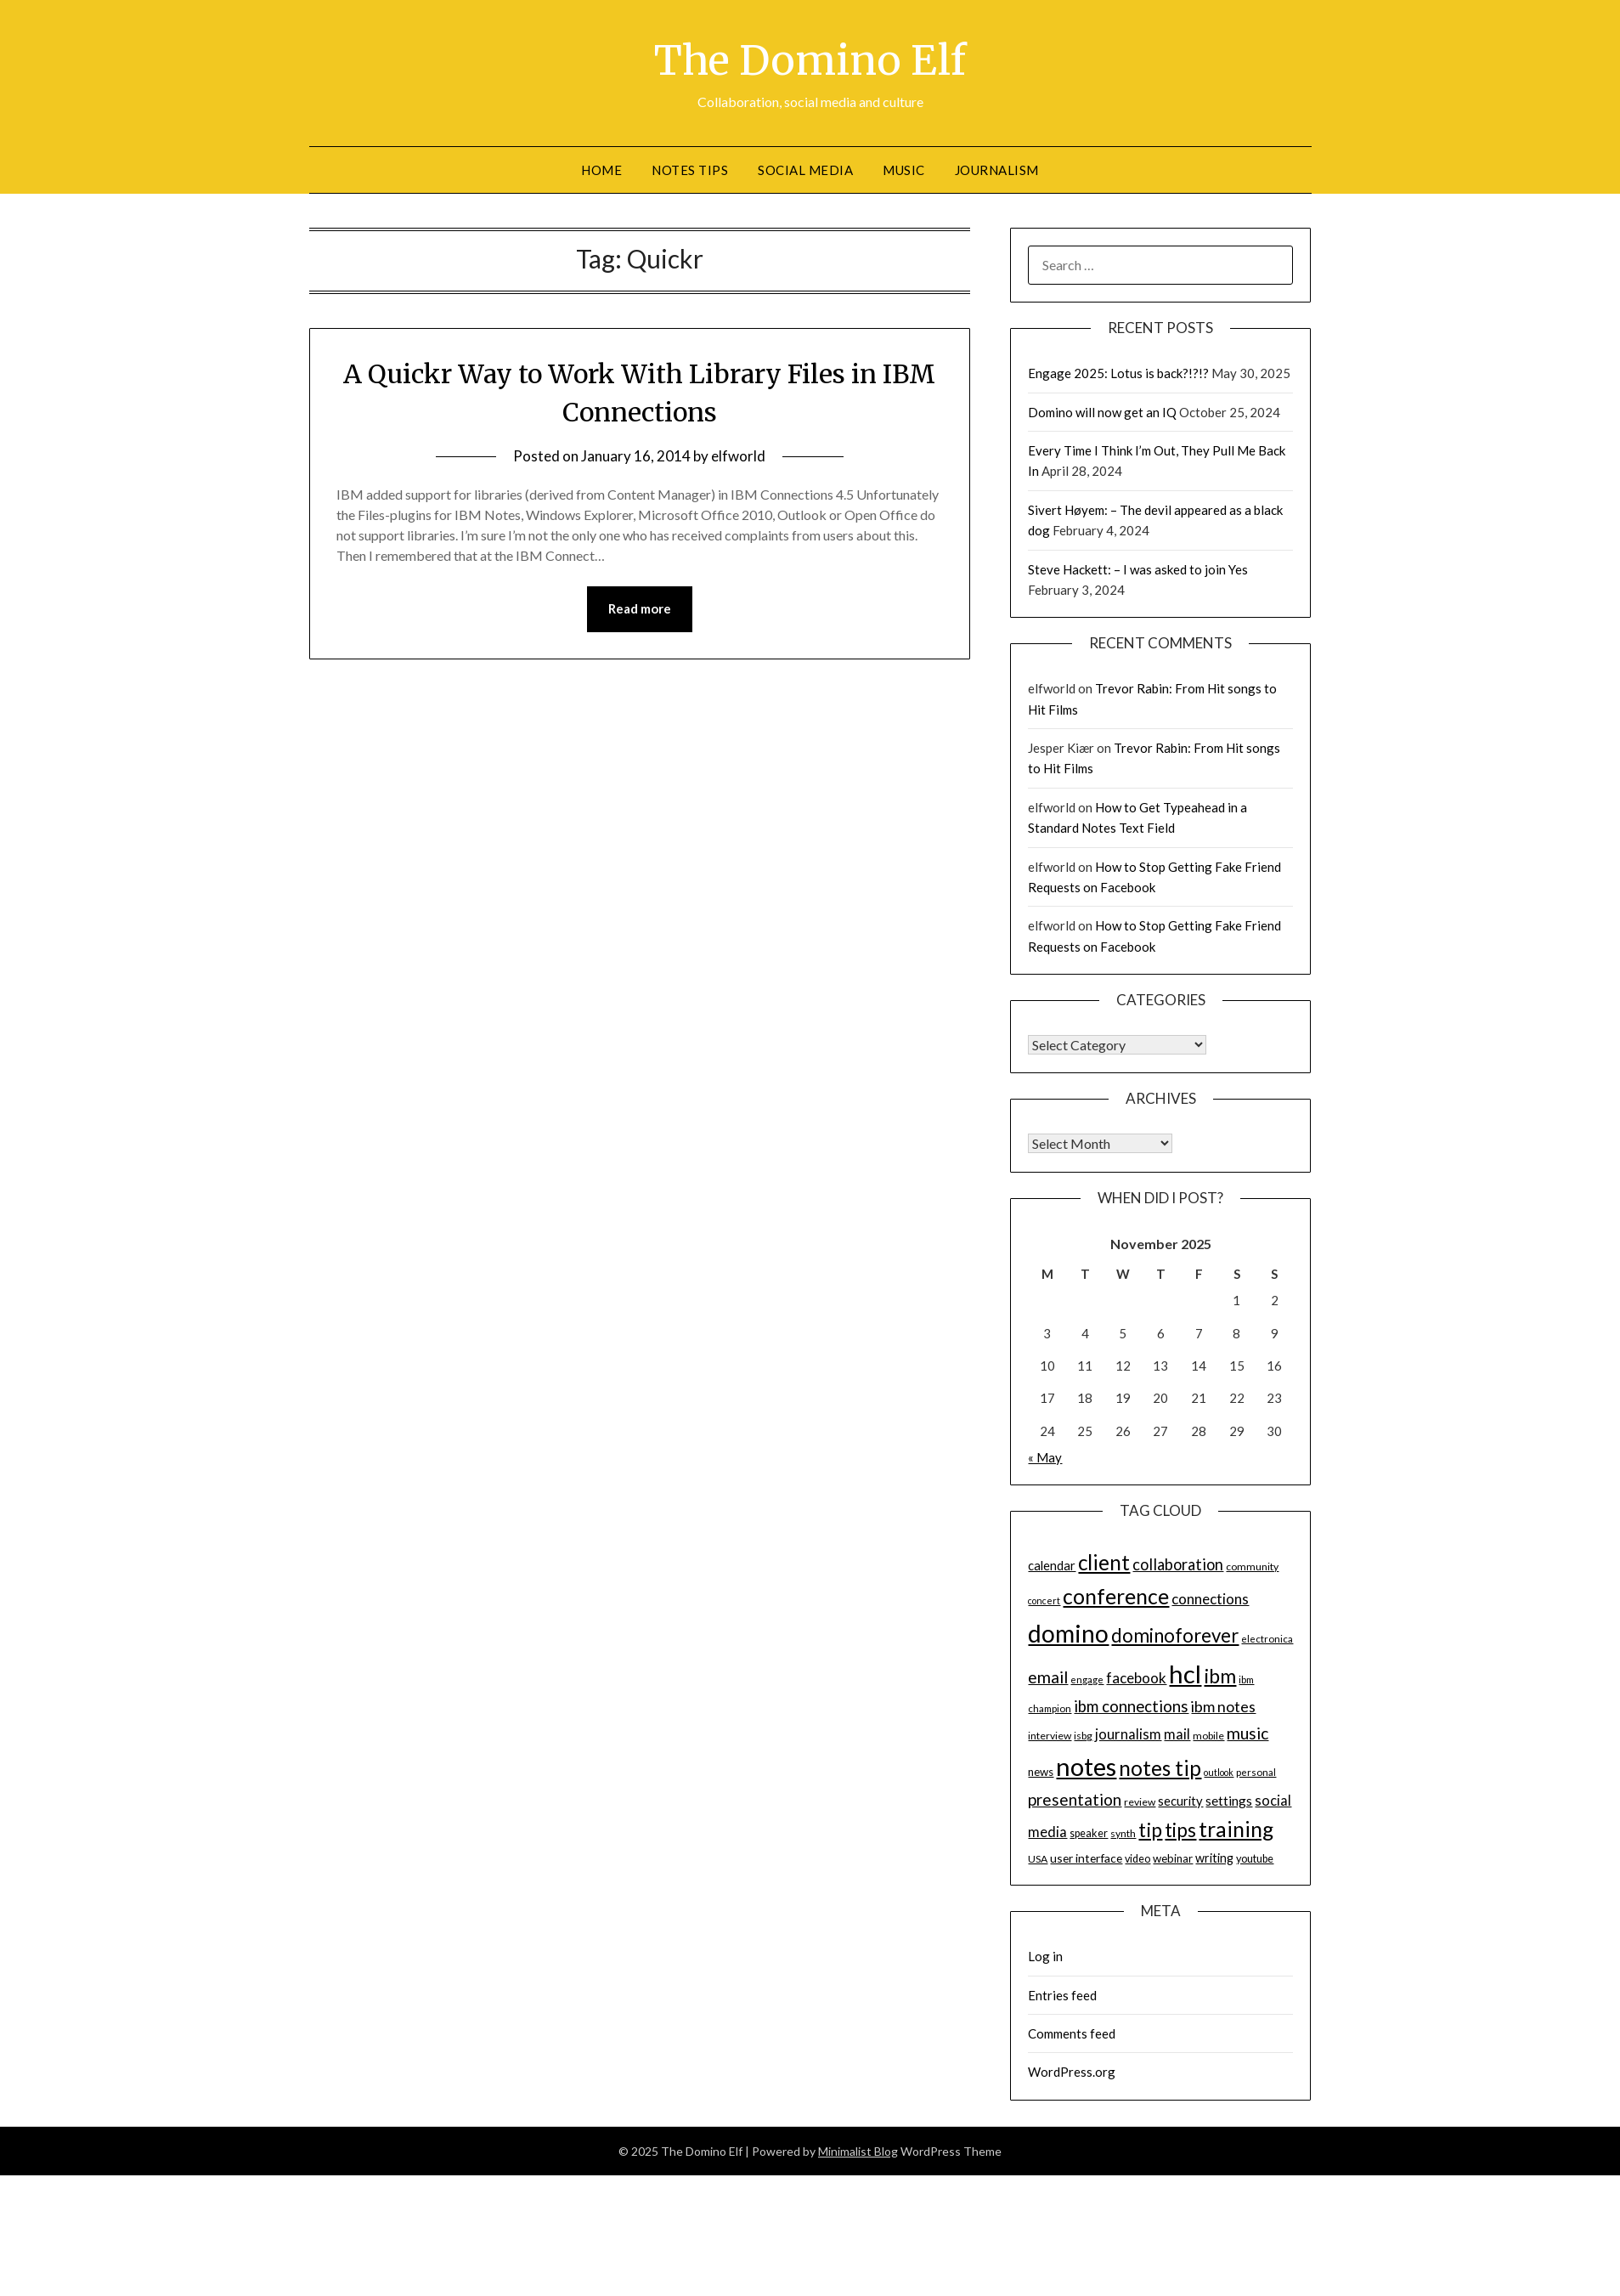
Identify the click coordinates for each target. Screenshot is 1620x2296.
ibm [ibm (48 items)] (1220, 1675)
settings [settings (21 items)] (1228, 1799)
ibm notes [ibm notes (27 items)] (1223, 1705)
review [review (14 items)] (1139, 1801)
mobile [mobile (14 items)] (1208, 1734)
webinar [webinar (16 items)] (1173, 1857)
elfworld (738, 456)
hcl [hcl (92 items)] (1185, 1673)
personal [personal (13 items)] (1256, 1771)
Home (601, 169)
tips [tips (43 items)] (1180, 1829)
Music (904, 169)
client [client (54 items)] (1104, 1562)
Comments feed (1071, 2032)
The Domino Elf (810, 60)
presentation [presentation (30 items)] (1074, 1798)
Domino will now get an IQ (1102, 411)
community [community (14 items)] (1252, 1566)
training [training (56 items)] (1236, 1828)
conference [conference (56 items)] (1116, 1595)
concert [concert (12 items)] (1044, 1599)
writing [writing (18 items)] (1214, 1857)
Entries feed (1062, 1994)
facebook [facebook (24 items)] (1136, 1677)
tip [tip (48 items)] (1150, 1829)
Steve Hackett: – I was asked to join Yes (1138, 568)
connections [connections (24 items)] (1210, 1598)
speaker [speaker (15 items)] (1089, 1832)
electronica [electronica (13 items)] (1267, 1637)
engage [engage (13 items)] (1087, 1678)
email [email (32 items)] (1048, 1676)
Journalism (997, 169)
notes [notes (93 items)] (1086, 1765)
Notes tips (690, 169)
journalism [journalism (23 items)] (1128, 1733)
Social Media (805, 169)
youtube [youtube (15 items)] (1254, 1858)
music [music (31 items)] (1247, 1732)
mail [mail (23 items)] (1177, 1733)
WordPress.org (1071, 2070)
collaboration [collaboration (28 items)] (1177, 1564)
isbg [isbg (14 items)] (1083, 1734)
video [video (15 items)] (1137, 1858)
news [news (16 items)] (1040, 1771)
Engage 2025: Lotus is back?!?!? (1118, 372)
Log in (1045, 1955)
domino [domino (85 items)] (1068, 1632)
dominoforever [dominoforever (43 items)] (1175, 1634)
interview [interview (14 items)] (1049, 1734)
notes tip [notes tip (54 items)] (1160, 1767)
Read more (639, 608)
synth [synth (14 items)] (1123, 1832)
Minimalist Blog (858, 2150)
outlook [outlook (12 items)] (1218, 1771)
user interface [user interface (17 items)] (1086, 1857)
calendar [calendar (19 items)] (1051, 1565)
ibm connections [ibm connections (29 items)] (1131, 1705)
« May (1045, 1456)
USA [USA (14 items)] (1037, 1858)
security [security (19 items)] (1180, 1799)
